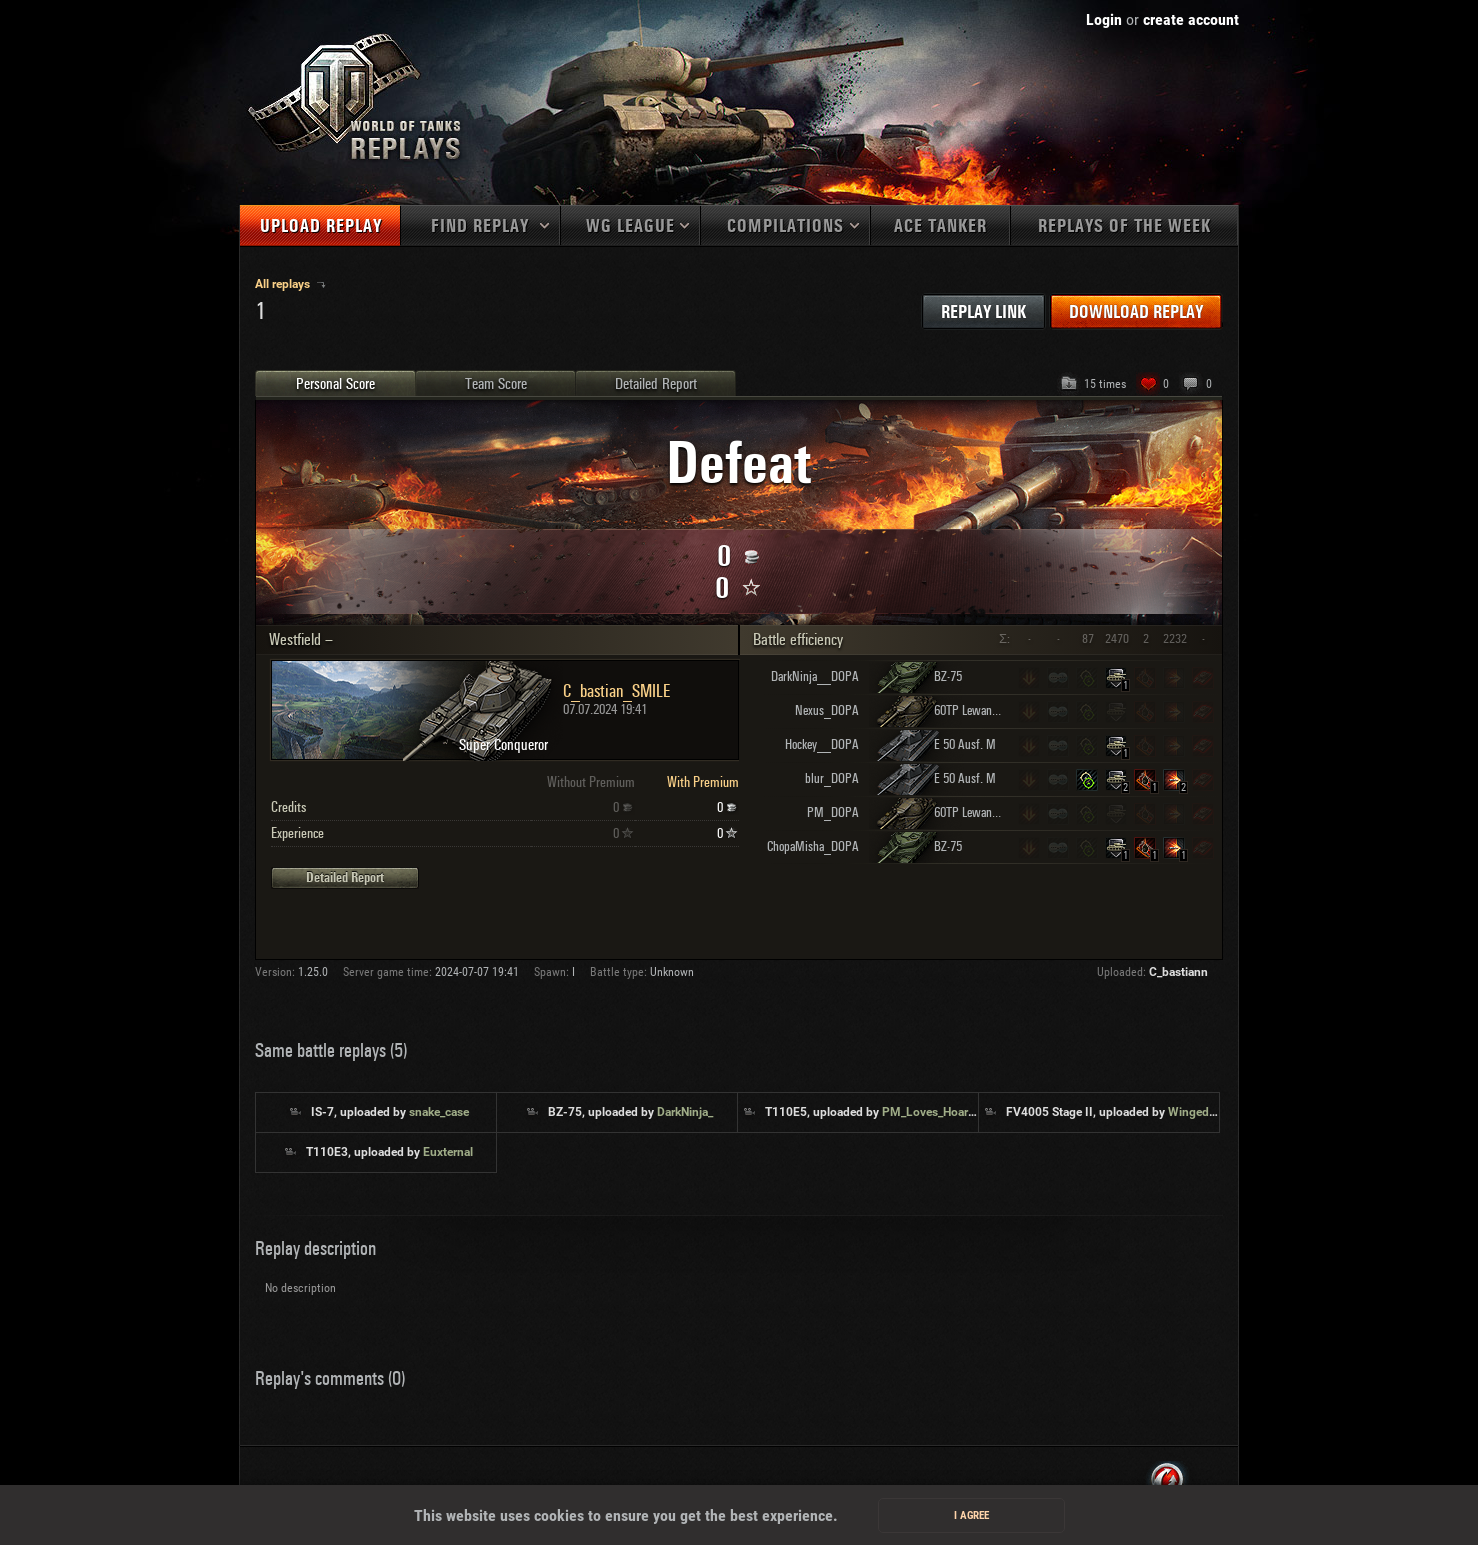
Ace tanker (940, 226)
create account (1191, 19)
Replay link (983, 312)
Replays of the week (1124, 226)
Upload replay (321, 226)
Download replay (1136, 312)
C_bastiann (1178, 972)
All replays (284, 284)
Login (1104, 19)
